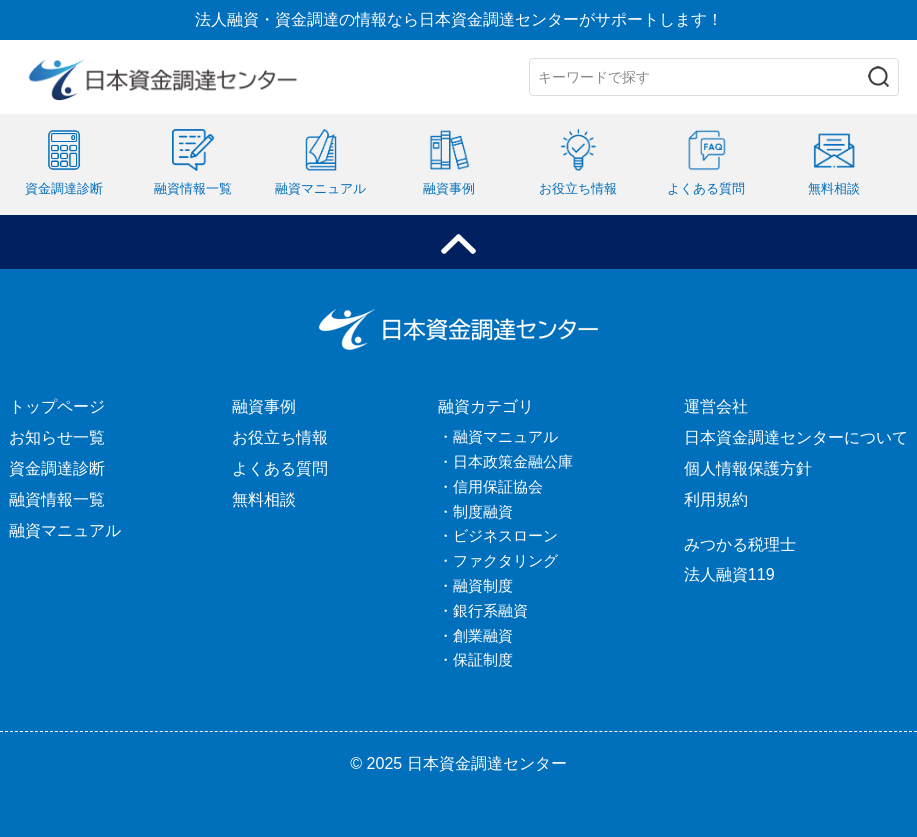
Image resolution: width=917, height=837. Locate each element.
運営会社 (716, 406)
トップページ (57, 406)
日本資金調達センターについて (796, 437)
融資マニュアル (65, 530)
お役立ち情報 (280, 437)
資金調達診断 (57, 468)
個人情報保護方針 (748, 468)
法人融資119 (729, 574)
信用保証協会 (498, 486)
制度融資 (483, 511)
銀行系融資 (490, 610)
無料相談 (264, 499)
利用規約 (716, 499)
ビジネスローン (505, 535)
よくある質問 (280, 468)
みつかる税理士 (740, 544)
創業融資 (483, 635)
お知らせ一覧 (57, 437)
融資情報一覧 (57, 499)
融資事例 (264, 406)
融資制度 (483, 585)
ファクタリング (505, 560)
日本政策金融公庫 (513, 461)
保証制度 (483, 659)
